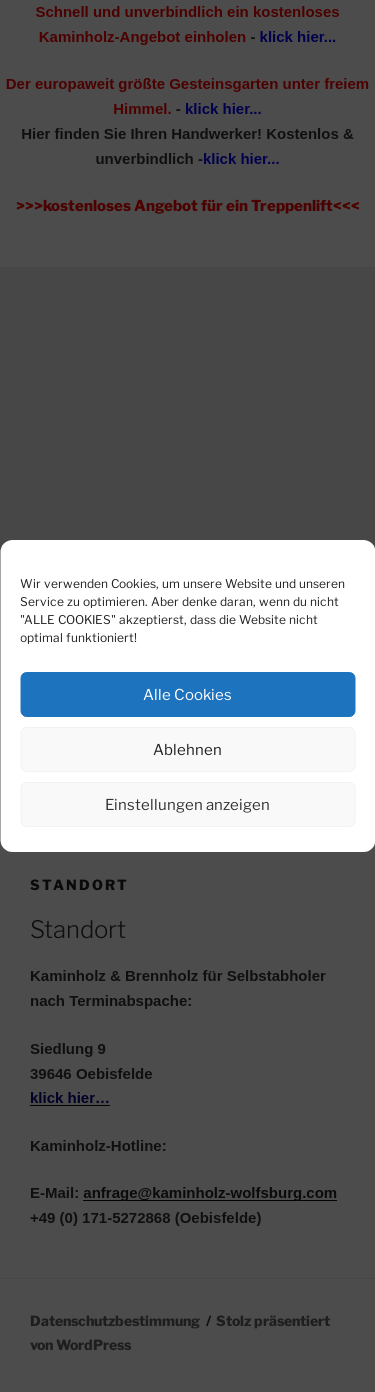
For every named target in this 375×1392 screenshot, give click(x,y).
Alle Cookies (187, 695)
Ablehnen (187, 750)
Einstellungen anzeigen (187, 805)
